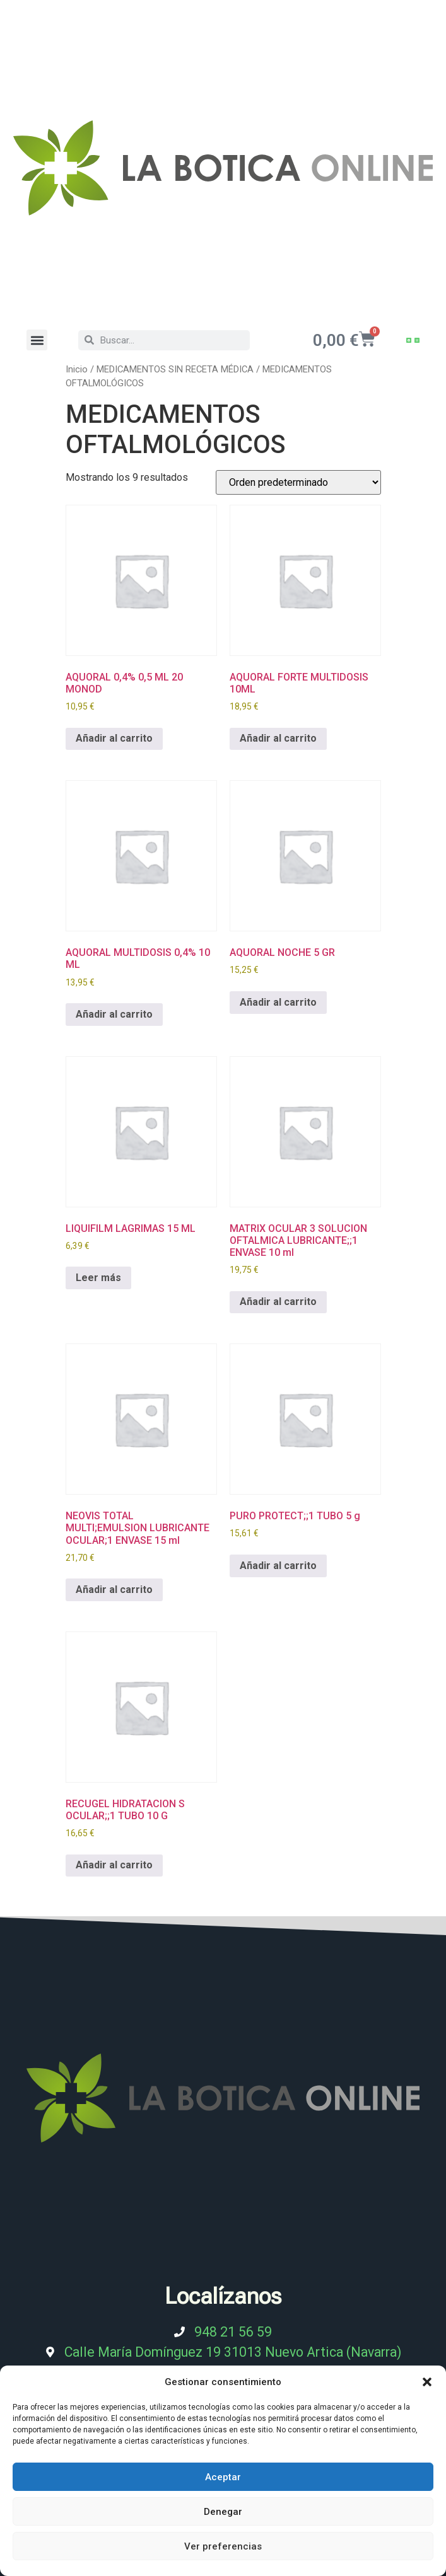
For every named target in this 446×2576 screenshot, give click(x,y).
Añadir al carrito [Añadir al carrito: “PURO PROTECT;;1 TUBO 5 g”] (278, 1566)
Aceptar (223, 2477)
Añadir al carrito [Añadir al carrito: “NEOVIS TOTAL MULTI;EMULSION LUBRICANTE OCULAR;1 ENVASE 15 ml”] (114, 1590)
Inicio (77, 369)
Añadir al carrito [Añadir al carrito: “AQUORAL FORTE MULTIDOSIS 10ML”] (278, 738)
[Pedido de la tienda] (298, 482)
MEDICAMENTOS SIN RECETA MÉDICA (175, 369)
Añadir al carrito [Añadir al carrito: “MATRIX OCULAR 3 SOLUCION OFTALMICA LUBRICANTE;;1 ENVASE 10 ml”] (278, 1302)
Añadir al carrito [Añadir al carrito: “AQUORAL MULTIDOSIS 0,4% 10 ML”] (114, 1014)
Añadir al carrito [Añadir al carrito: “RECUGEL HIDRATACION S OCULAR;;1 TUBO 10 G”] (114, 1865)
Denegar (223, 2511)
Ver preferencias (223, 2546)
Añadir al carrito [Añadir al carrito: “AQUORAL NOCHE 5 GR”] (278, 1002)
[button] (427, 2382)
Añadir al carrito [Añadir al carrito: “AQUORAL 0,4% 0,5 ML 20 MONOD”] (114, 738)
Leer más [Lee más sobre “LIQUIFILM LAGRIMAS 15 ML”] (98, 1278)
